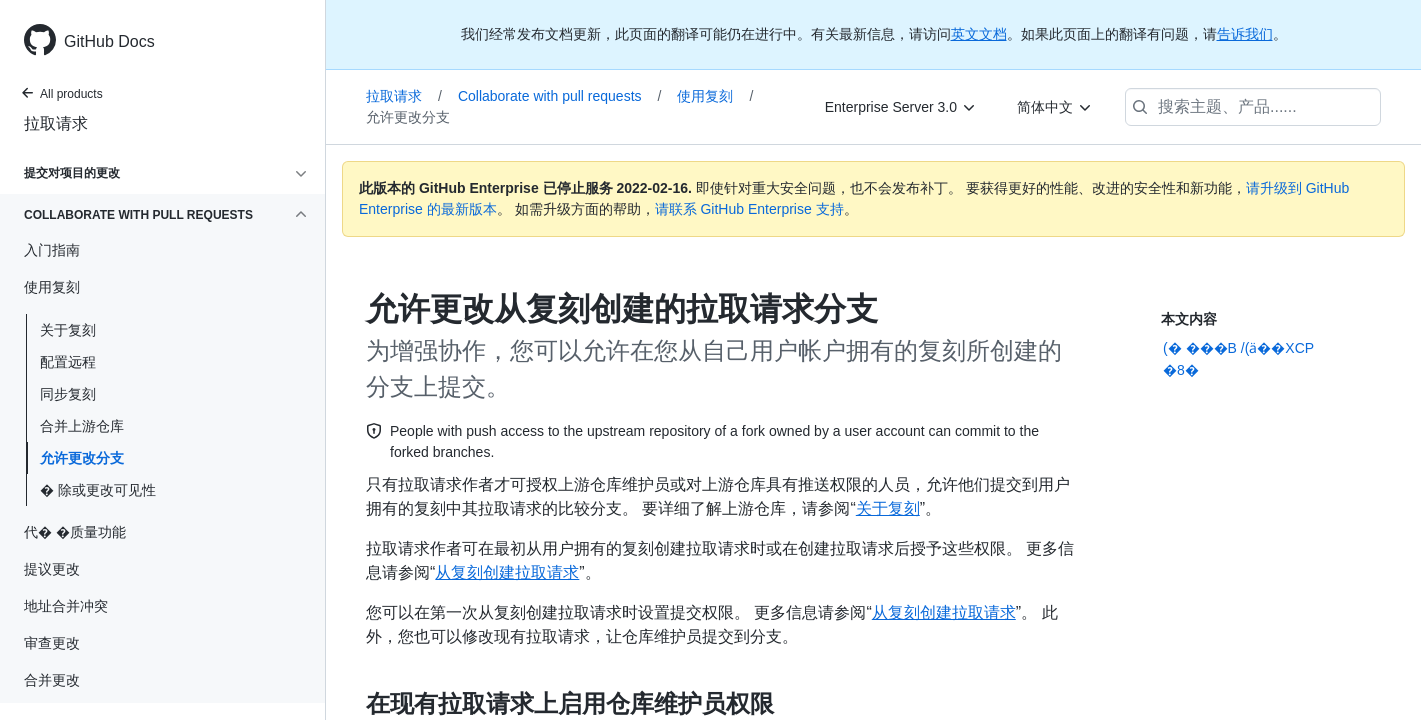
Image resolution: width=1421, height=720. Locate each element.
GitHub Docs (109, 41)
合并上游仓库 (82, 426)
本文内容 (1189, 319)
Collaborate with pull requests (560, 96)
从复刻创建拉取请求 (507, 572)
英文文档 (979, 34)
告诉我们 (1245, 34)
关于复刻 (68, 330)
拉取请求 (56, 123)
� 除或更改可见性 (98, 490)
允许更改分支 (82, 458)
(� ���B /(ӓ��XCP (1238, 348)
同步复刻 (68, 394)
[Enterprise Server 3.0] (901, 107)
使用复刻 (715, 96)
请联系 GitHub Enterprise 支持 (749, 209)
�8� (1181, 370)
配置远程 (68, 362)
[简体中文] (1055, 107)
